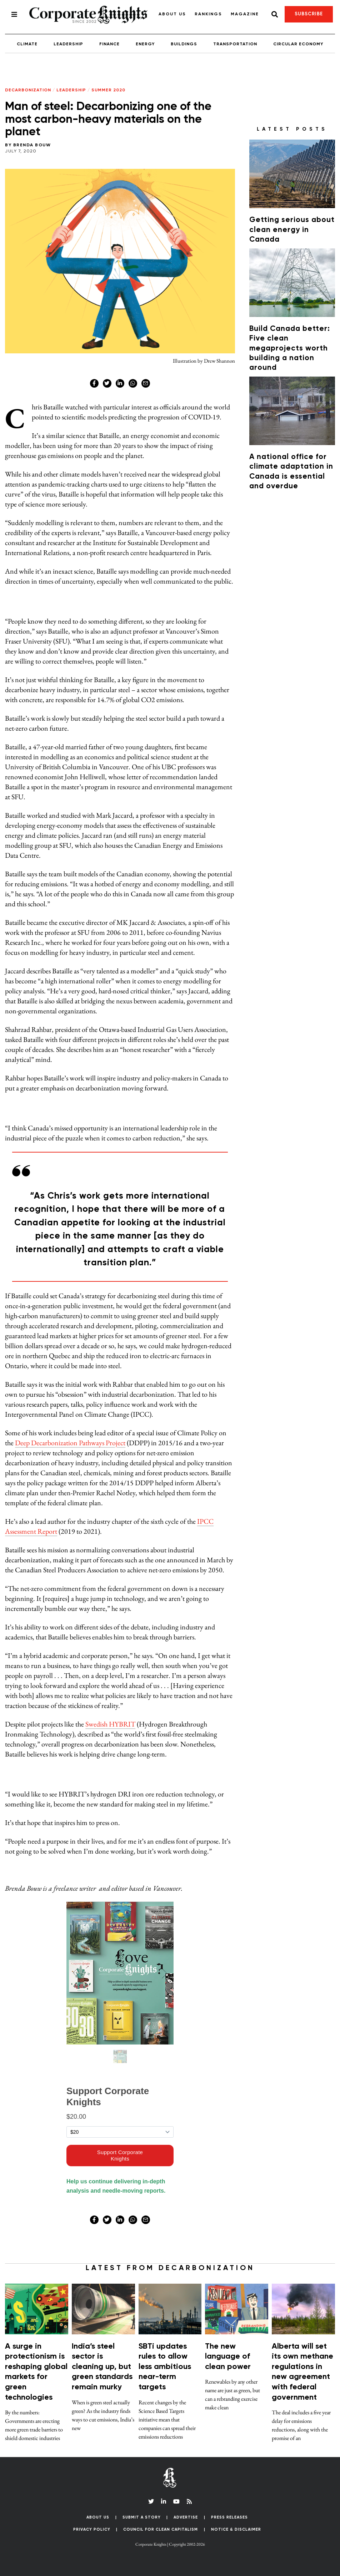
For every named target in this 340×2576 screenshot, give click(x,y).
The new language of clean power (228, 2357)
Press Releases (229, 2517)
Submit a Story (141, 2517)
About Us (172, 14)
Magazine (245, 14)
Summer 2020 (108, 90)
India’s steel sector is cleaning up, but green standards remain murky (102, 2367)
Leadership (68, 44)
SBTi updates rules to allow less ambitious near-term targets (165, 2367)
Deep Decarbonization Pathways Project (70, 1442)
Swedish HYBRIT (110, 1724)
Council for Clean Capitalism (160, 2529)
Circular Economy (298, 44)
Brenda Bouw (32, 145)
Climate (27, 44)
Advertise (186, 2517)
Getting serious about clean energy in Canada (292, 229)
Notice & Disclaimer (236, 2529)
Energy (145, 44)
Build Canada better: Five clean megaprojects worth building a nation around (289, 348)
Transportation (235, 44)
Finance (109, 44)
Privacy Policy (91, 2529)
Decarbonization (28, 90)
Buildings (184, 44)
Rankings (208, 14)
